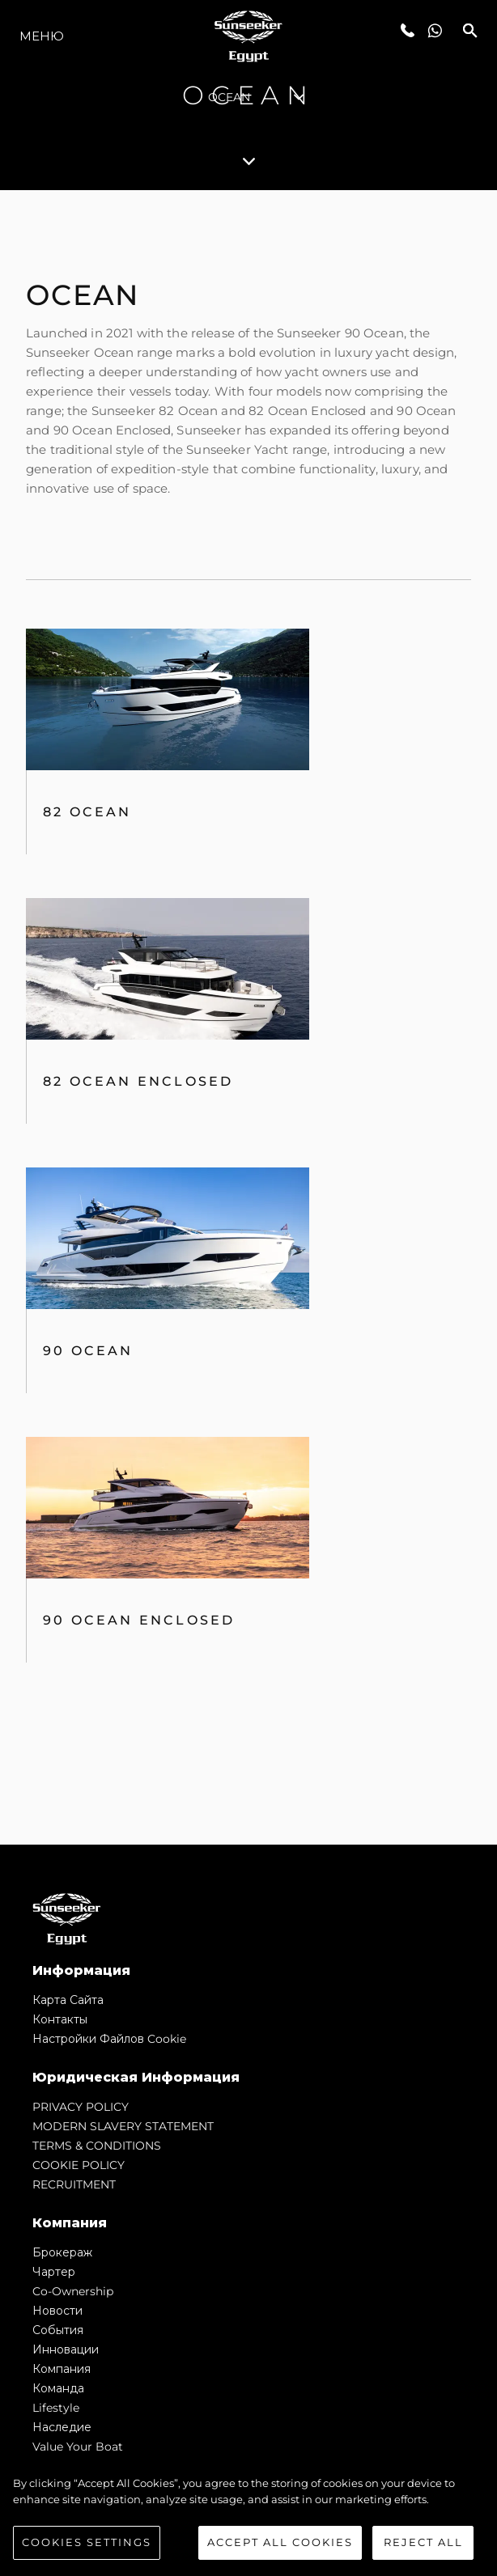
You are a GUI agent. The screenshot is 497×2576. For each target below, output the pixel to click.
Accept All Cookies (280, 2542)
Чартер (53, 2272)
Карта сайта (68, 2000)
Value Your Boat (77, 2446)
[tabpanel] (248, 1017)
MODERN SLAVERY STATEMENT (123, 2126)
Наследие (61, 2427)
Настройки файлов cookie (109, 2039)
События (57, 2330)
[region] (248, 2517)
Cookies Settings (86, 2542)
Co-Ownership (72, 2291)
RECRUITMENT (74, 2184)
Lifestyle (55, 2407)
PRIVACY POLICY (80, 2106)
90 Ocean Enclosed (139, 1620)
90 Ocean (88, 1350)
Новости (57, 2310)
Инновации (65, 2349)
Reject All (423, 2542)
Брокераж (62, 2252)
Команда (58, 2388)
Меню (41, 36)
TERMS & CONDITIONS (96, 2145)
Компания (61, 2369)
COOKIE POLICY (78, 2165)
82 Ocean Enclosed (138, 1081)
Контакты (59, 2019)
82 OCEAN (87, 812)
